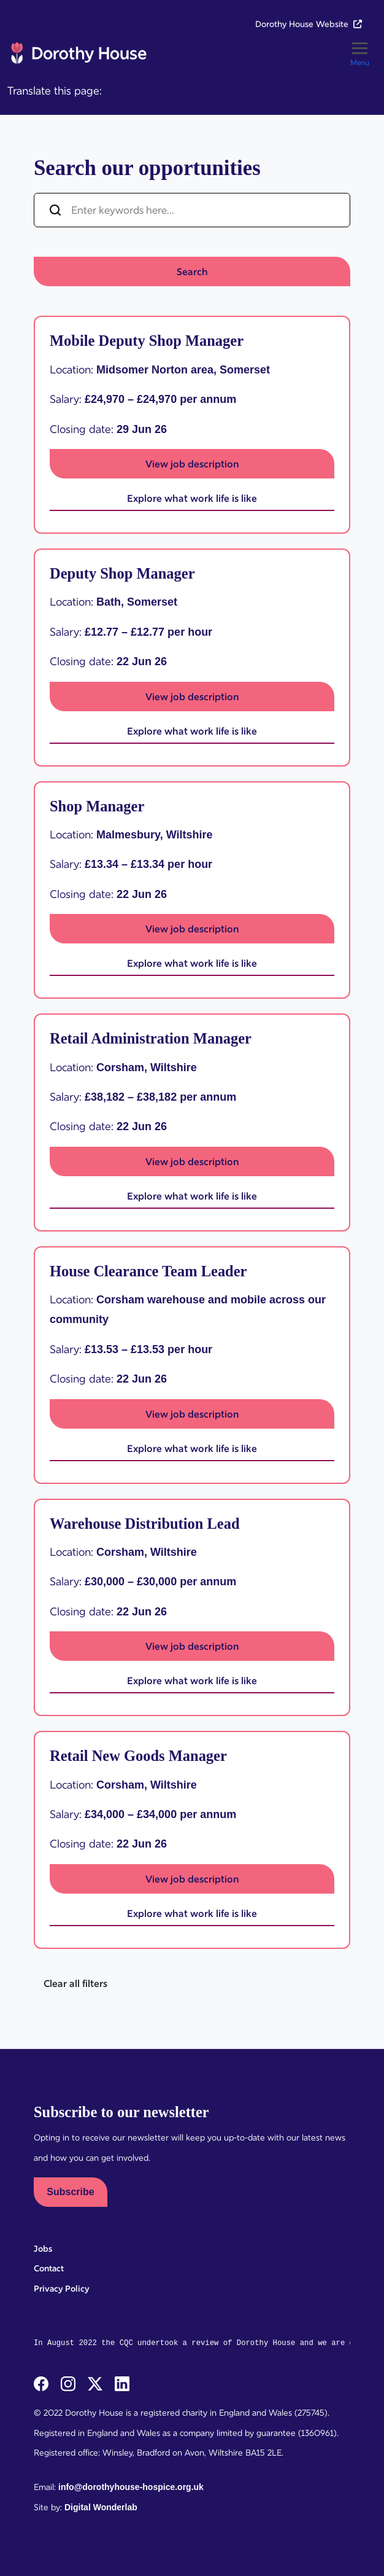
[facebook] (42, 2383)
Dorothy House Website (308, 23)
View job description (192, 464)
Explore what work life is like (192, 498)
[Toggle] (360, 52)
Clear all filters (75, 1983)
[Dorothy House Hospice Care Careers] (77, 52)
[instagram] (69, 2383)
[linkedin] (122, 2383)
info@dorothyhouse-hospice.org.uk (131, 2487)
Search (192, 271)
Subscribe (70, 2192)
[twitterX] (96, 2383)
